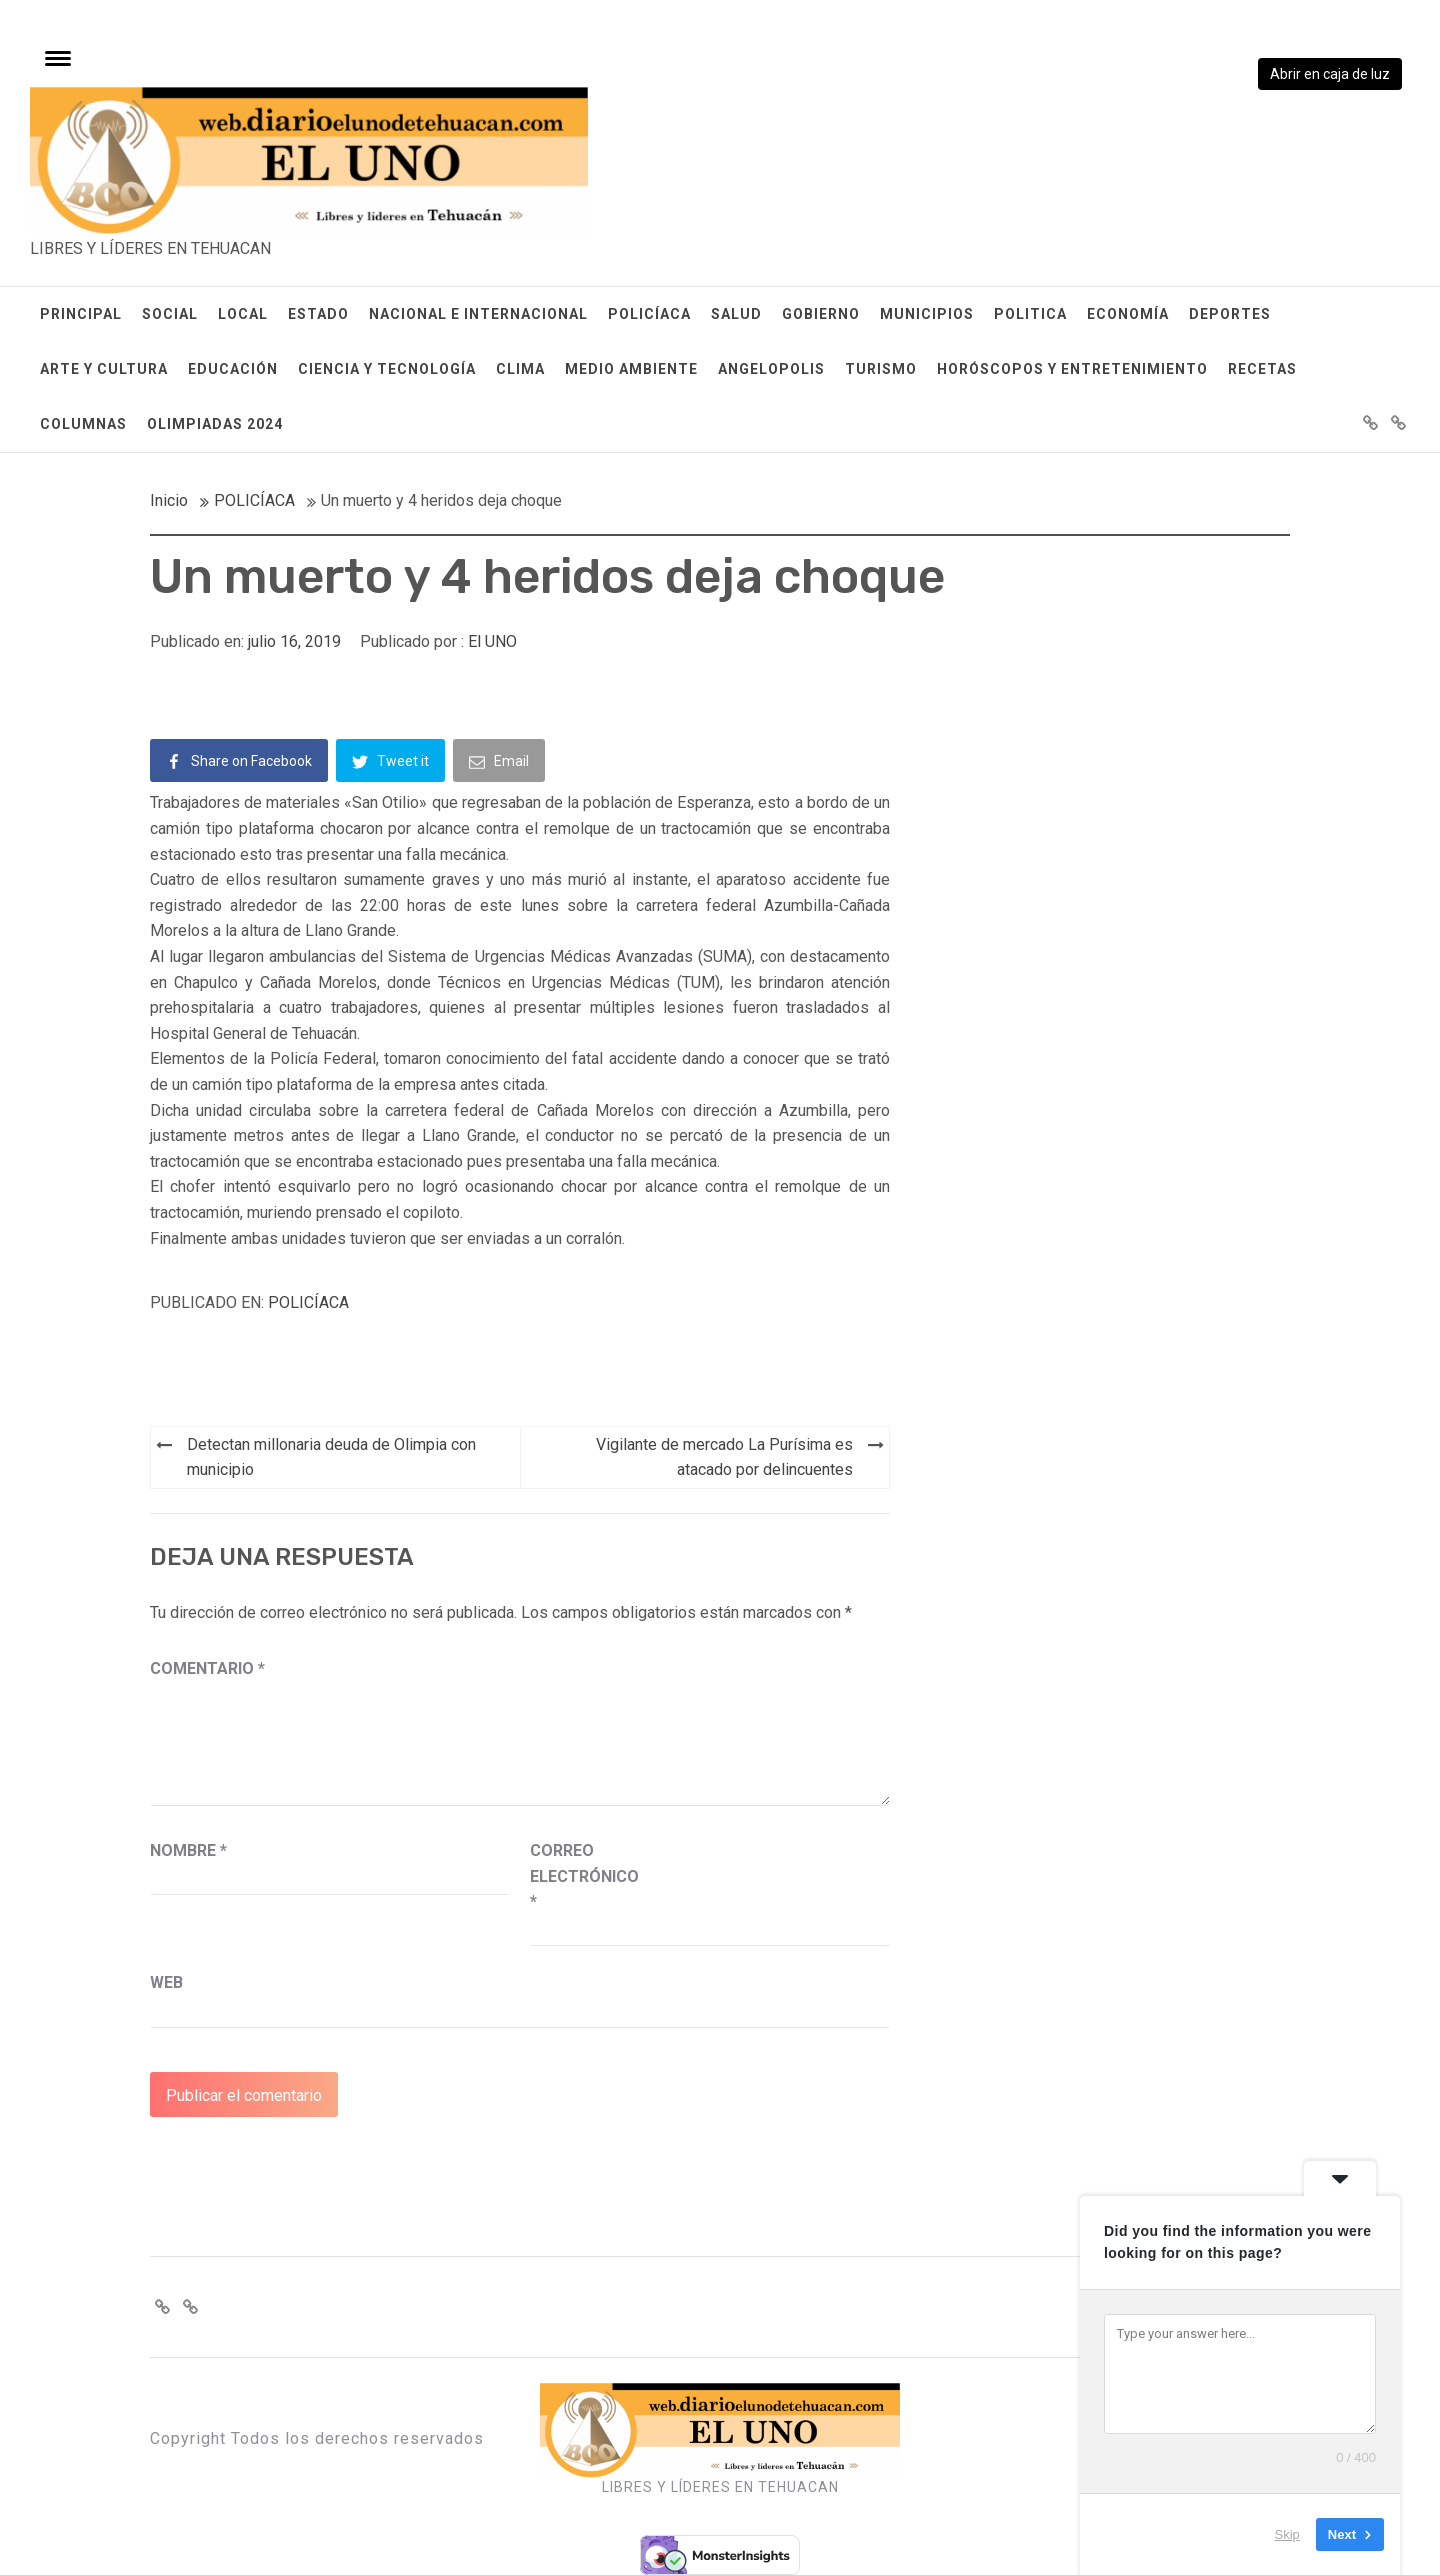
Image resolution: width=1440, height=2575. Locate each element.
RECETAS (1262, 369)
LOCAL (243, 314)
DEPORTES (1230, 314)
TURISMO (881, 369)
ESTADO (318, 314)
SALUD (736, 314)
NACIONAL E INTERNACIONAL (478, 314)
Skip (1287, 2534)
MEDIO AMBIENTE (631, 369)
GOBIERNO (821, 314)
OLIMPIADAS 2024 (215, 424)
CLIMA (520, 369)
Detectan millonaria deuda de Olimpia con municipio (331, 1457)
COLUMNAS (83, 424)
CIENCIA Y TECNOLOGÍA (387, 369)
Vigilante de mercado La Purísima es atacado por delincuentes (724, 1457)
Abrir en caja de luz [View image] (1330, 74)
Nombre (188, 1850)
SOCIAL (170, 314)
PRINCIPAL (81, 314)
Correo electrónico (580, 1876)
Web (166, 1982)
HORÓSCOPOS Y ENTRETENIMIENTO (1072, 369)
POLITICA (1030, 314)
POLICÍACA (649, 314)
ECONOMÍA (1128, 314)
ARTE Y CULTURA (104, 369)
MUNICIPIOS (927, 314)
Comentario (207, 1668)
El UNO (492, 641)
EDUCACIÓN (233, 369)
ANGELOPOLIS (771, 369)
